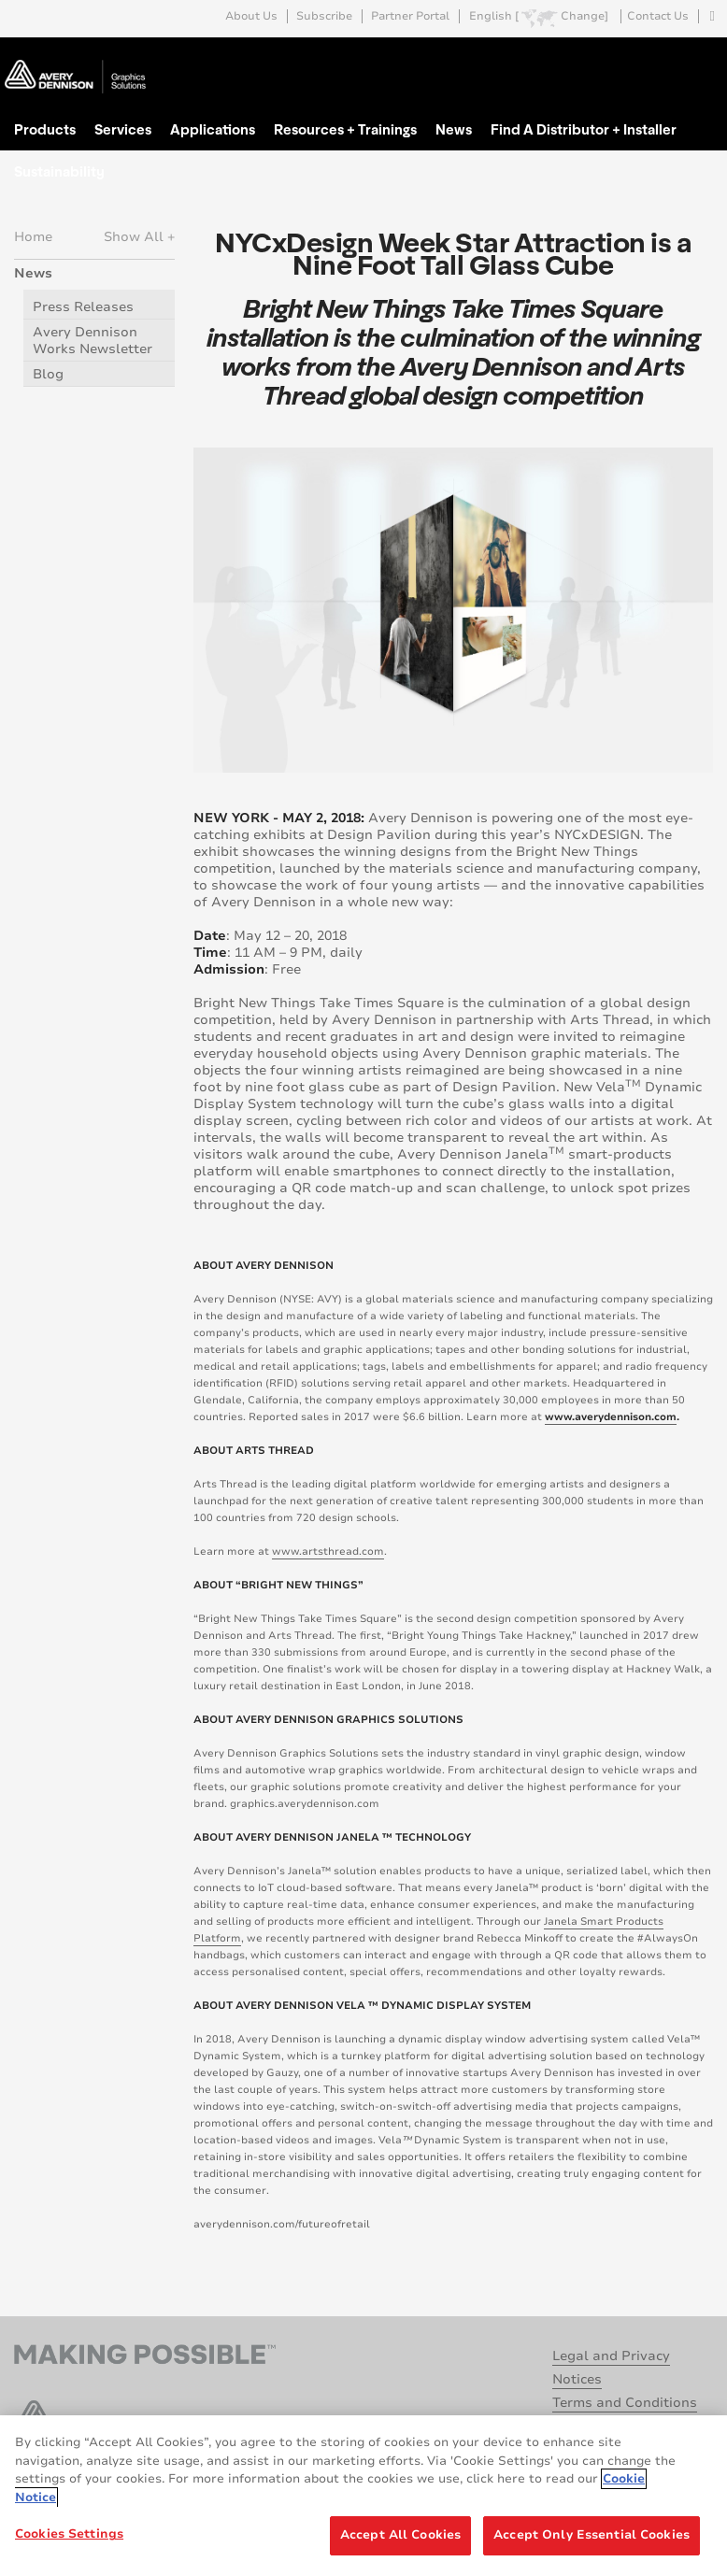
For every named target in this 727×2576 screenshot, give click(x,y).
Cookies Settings (69, 2534)
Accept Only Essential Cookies (591, 2534)
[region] (363, 2495)
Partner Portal (410, 16)
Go (697, 59)
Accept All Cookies (400, 2534)
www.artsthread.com (328, 1551)
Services (122, 129)
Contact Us (658, 16)
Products (45, 129)
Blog (48, 374)
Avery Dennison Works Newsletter (92, 340)
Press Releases (83, 307)
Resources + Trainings (345, 129)
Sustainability (59, 171)
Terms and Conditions (624, 2403)
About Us (251, 16)
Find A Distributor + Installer (584, 129)
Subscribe (324, 16)
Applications (212, 129)
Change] (584, 16)
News (453, 129)
